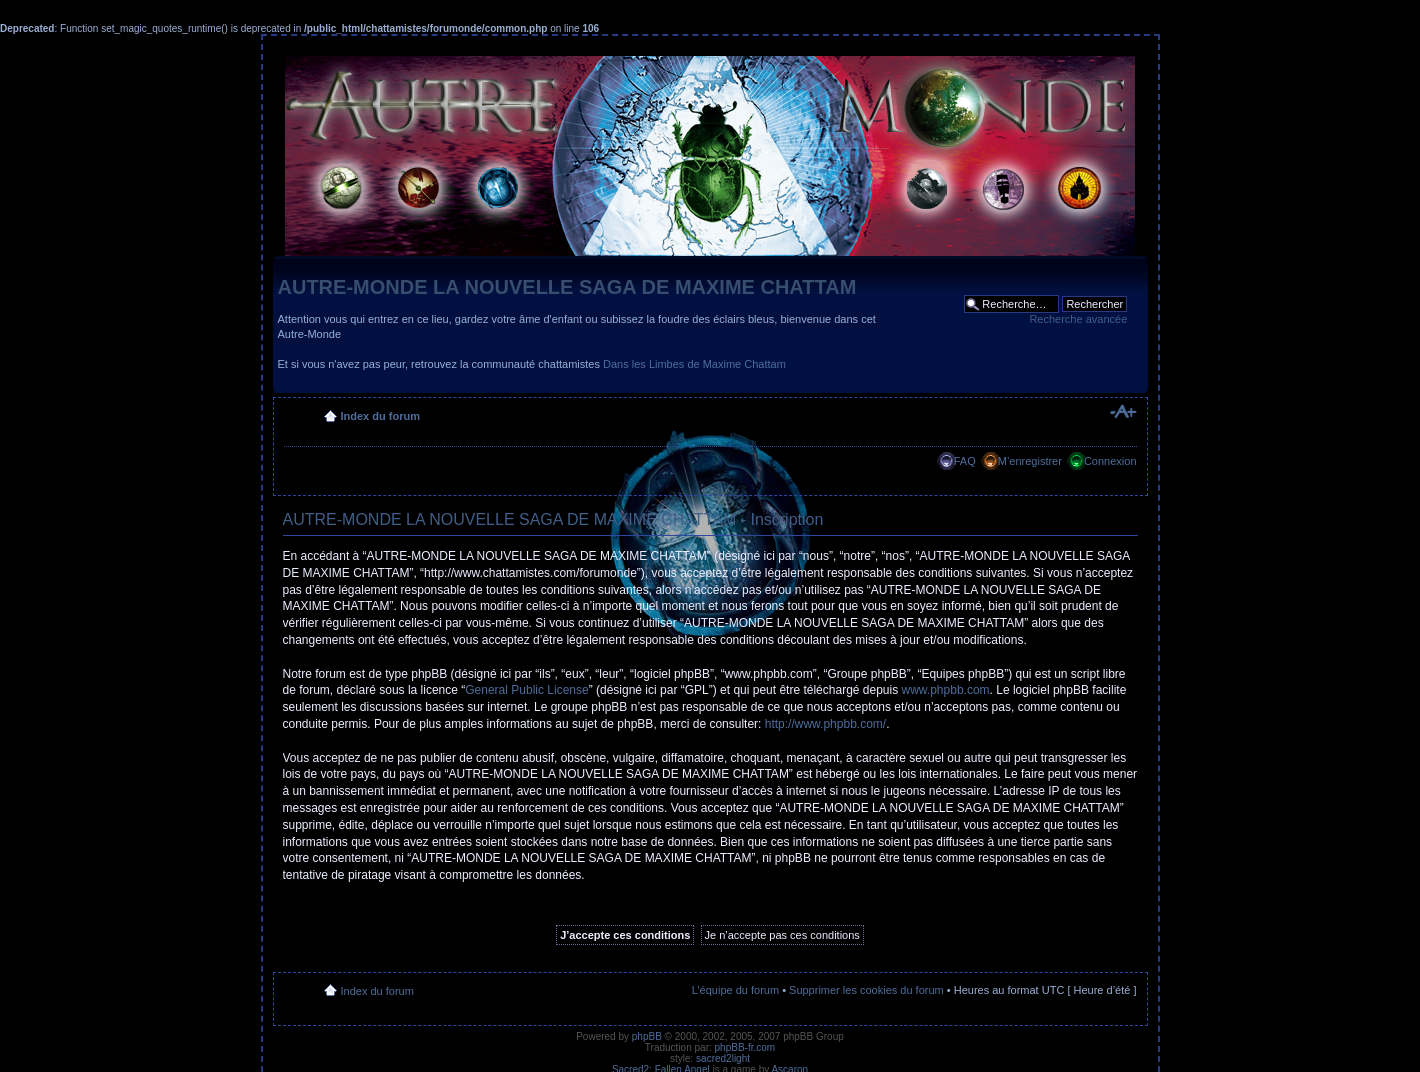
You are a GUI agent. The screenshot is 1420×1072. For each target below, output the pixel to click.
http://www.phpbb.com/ (825, 724)
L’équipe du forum (735, 990)
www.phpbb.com (946, 690)
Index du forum (380, 416)
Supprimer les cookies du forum (866, 990)
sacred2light (723, 1058)
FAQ (965, 461)
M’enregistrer (1030, 461)
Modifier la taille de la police (1122, 412)
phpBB (647, 1036)
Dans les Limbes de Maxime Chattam (694, 364)
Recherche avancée (1078, 319)
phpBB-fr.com (745, 1047)
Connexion (1110, 461)
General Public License (526, 690)
